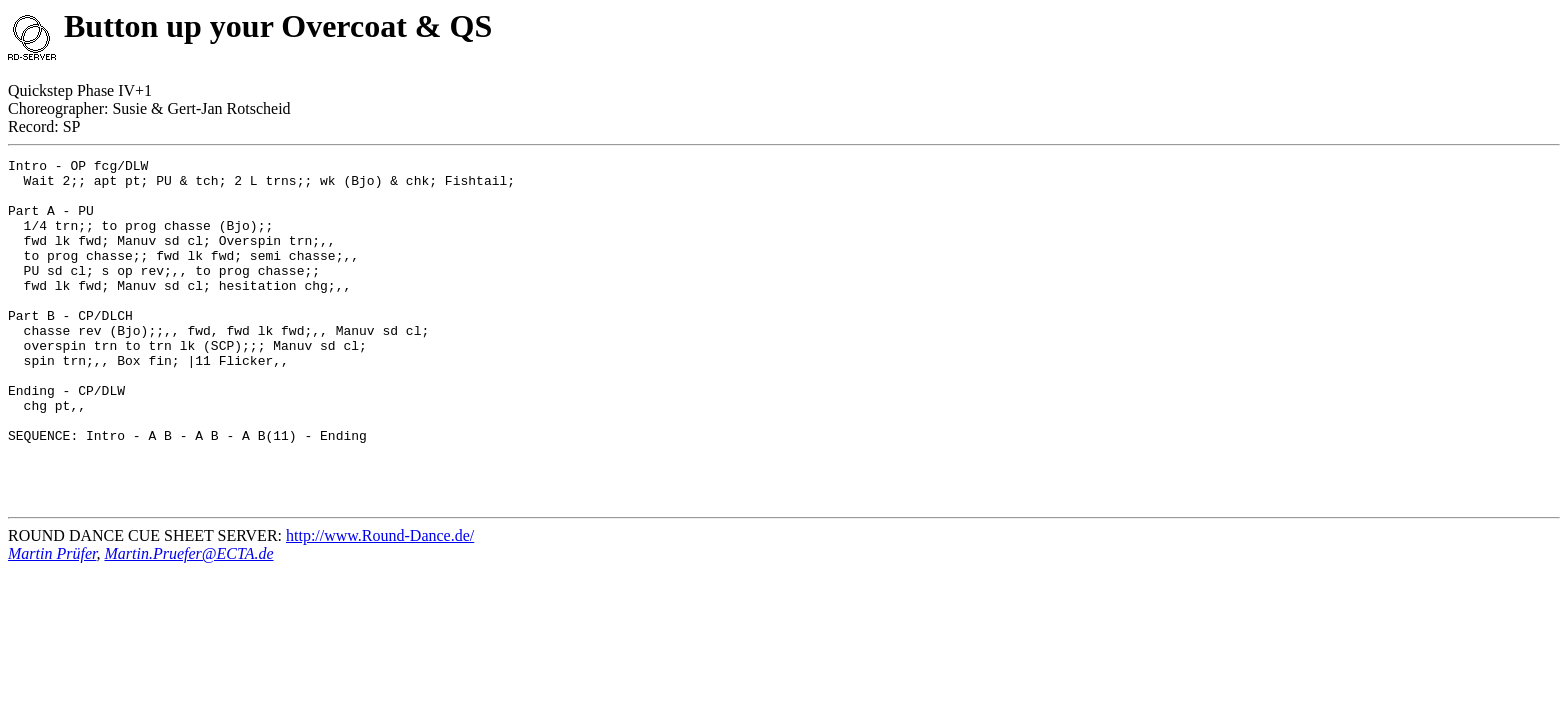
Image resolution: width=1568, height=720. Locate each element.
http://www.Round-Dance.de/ (380, 604)
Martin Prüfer (52, 622)
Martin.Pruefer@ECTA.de (188, 622)
